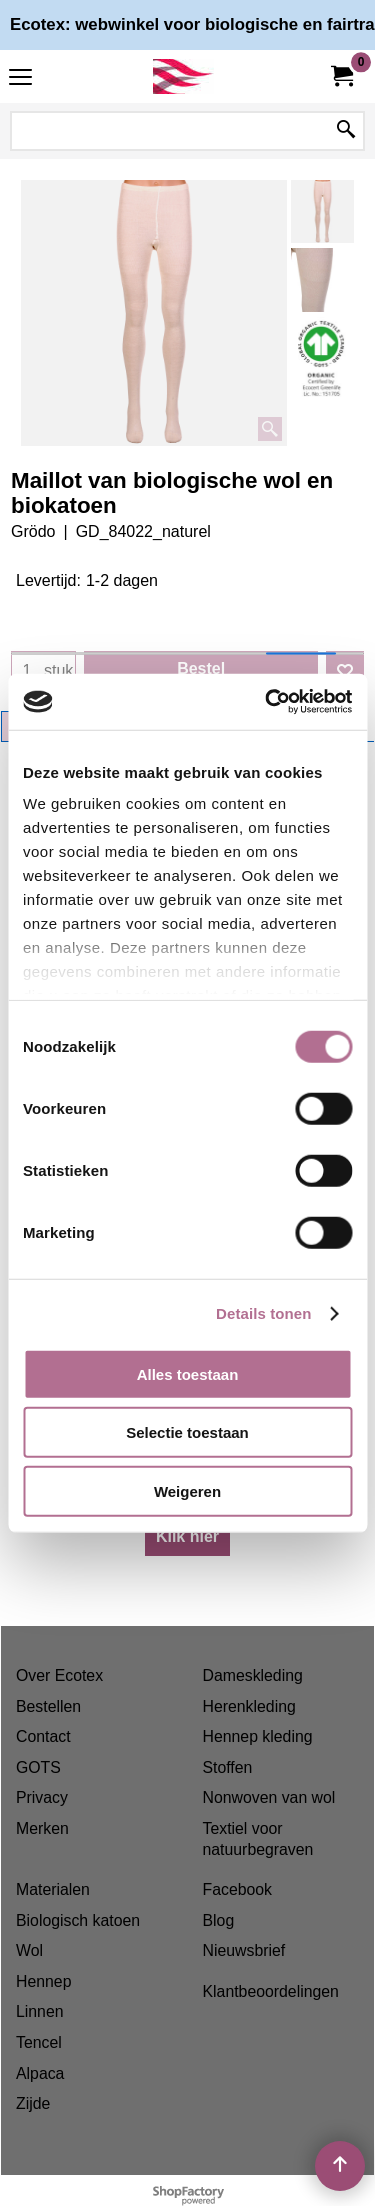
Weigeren (187, 1490)
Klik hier (187, 1536)
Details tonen (263, 1313)
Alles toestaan (188, 1373)
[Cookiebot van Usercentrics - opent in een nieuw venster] (267, 702)
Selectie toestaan (187, 1432)
